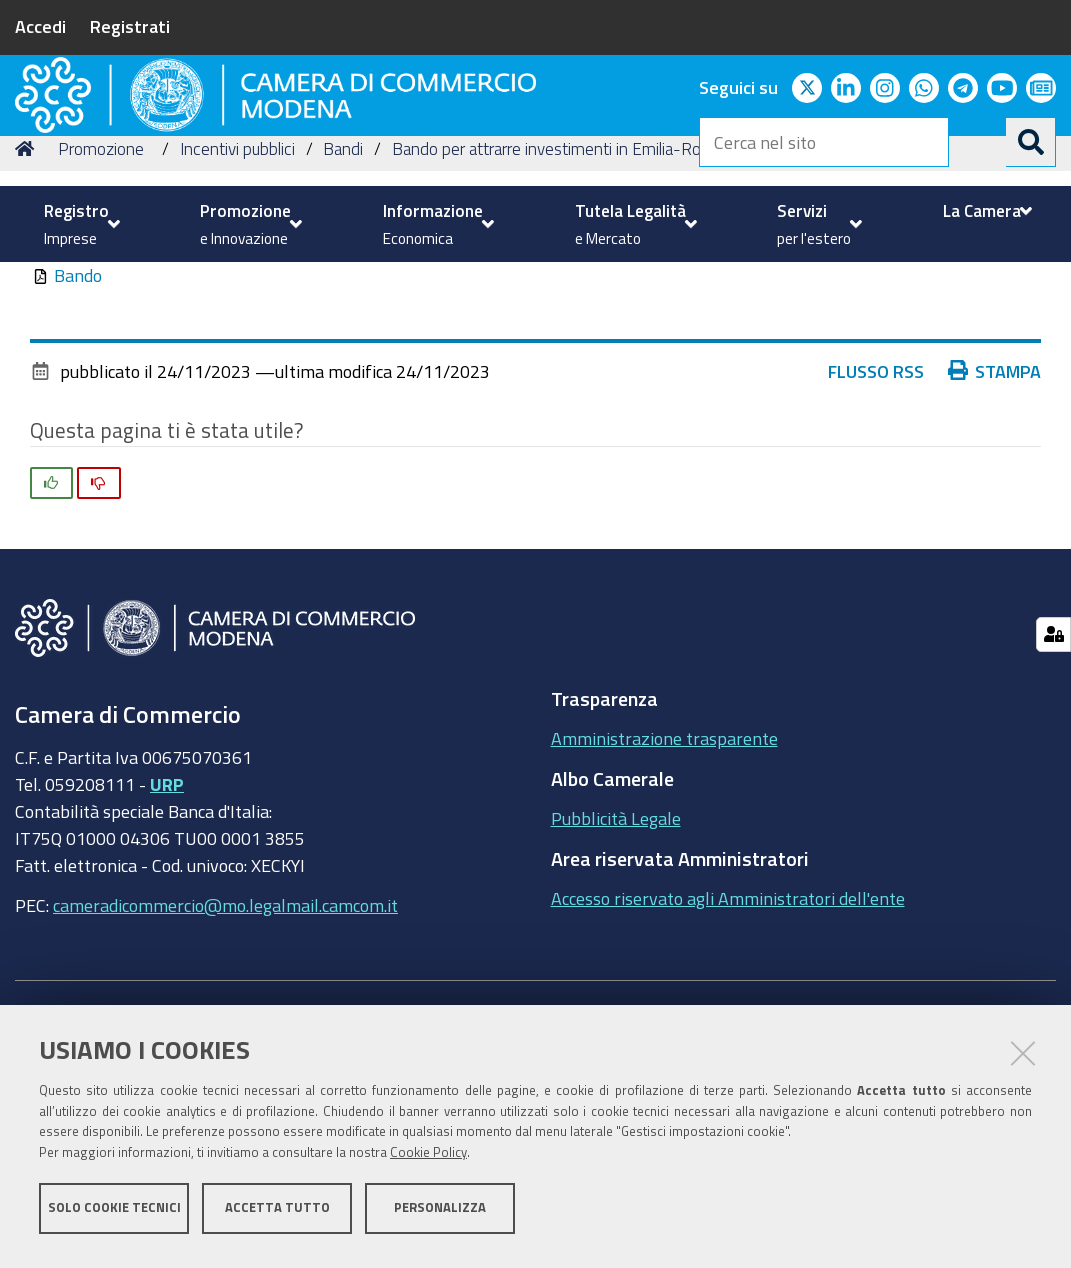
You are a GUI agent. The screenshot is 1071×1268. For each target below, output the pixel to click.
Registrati (130, 26)
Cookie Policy (428, 1160)
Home (28, 310)
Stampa (995, 533)
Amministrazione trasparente (664, 900)
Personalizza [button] (440, 1215)
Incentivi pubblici (237, 310)
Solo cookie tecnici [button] (114, 1215)
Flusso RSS (876, 533)
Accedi (40, 26)
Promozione (101, 310)
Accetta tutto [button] (277, 1215)
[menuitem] (79, 224)
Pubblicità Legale (616, 980)
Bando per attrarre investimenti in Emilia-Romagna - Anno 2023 (618, 310)
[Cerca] (1031, 142)
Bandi (343, 310)
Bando (78, 437)
